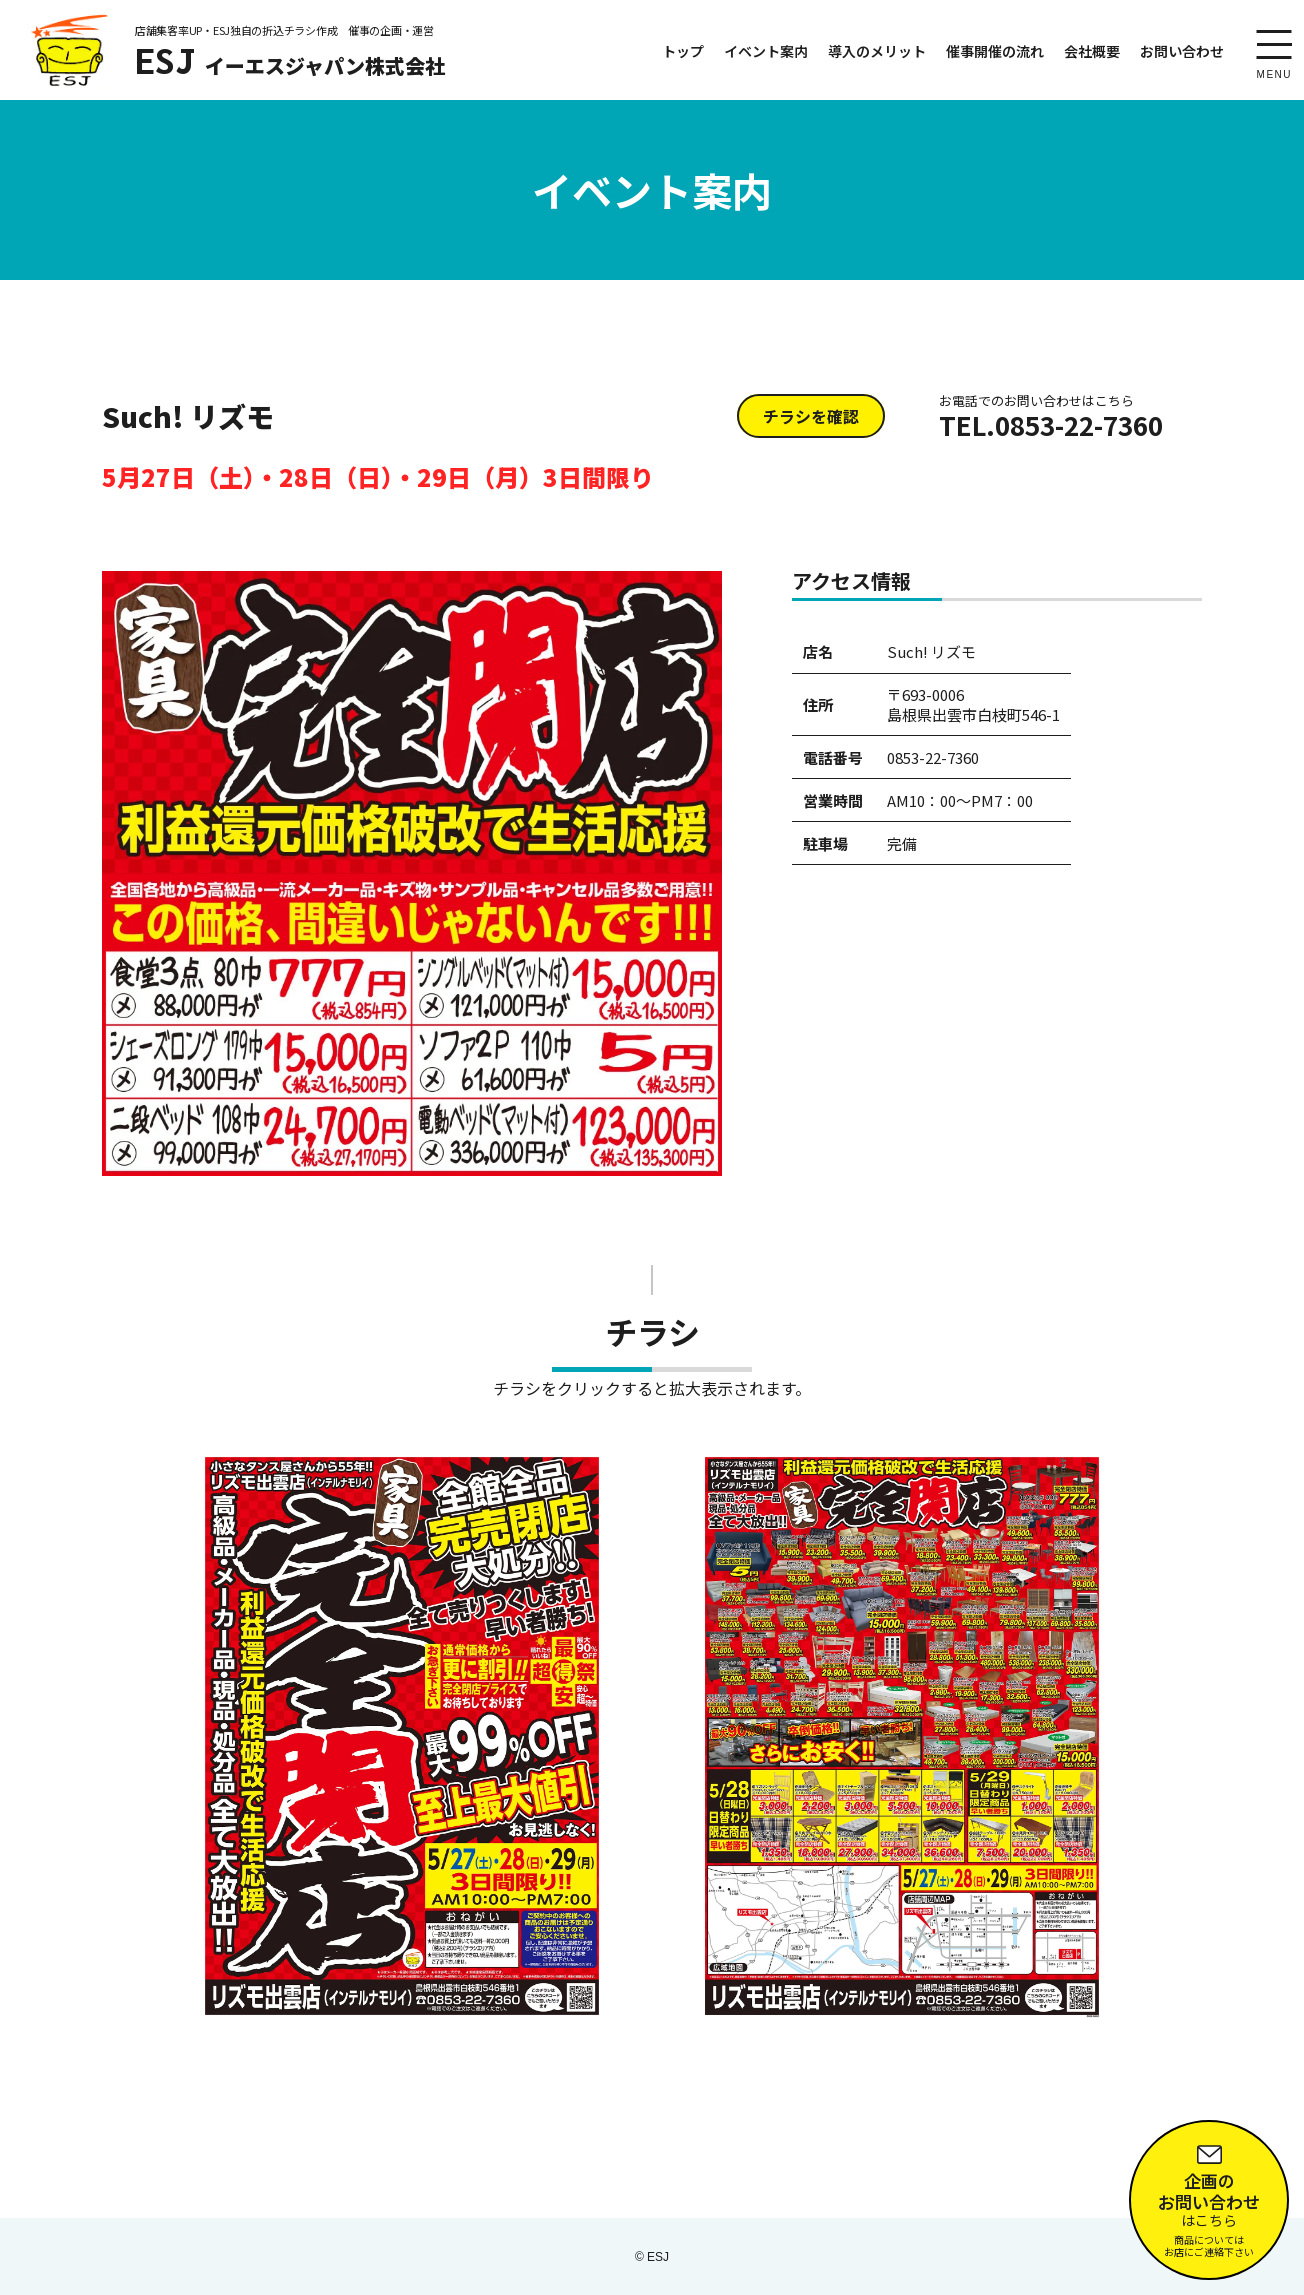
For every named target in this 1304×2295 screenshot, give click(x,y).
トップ (683, 51)
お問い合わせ (1182, 51)
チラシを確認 (811, 416)
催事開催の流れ (995, 51)
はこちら (1209, 2196)
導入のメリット (877, 51)
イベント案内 (766, 51)
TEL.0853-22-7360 (1051, 417)
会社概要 (1092, 51)
